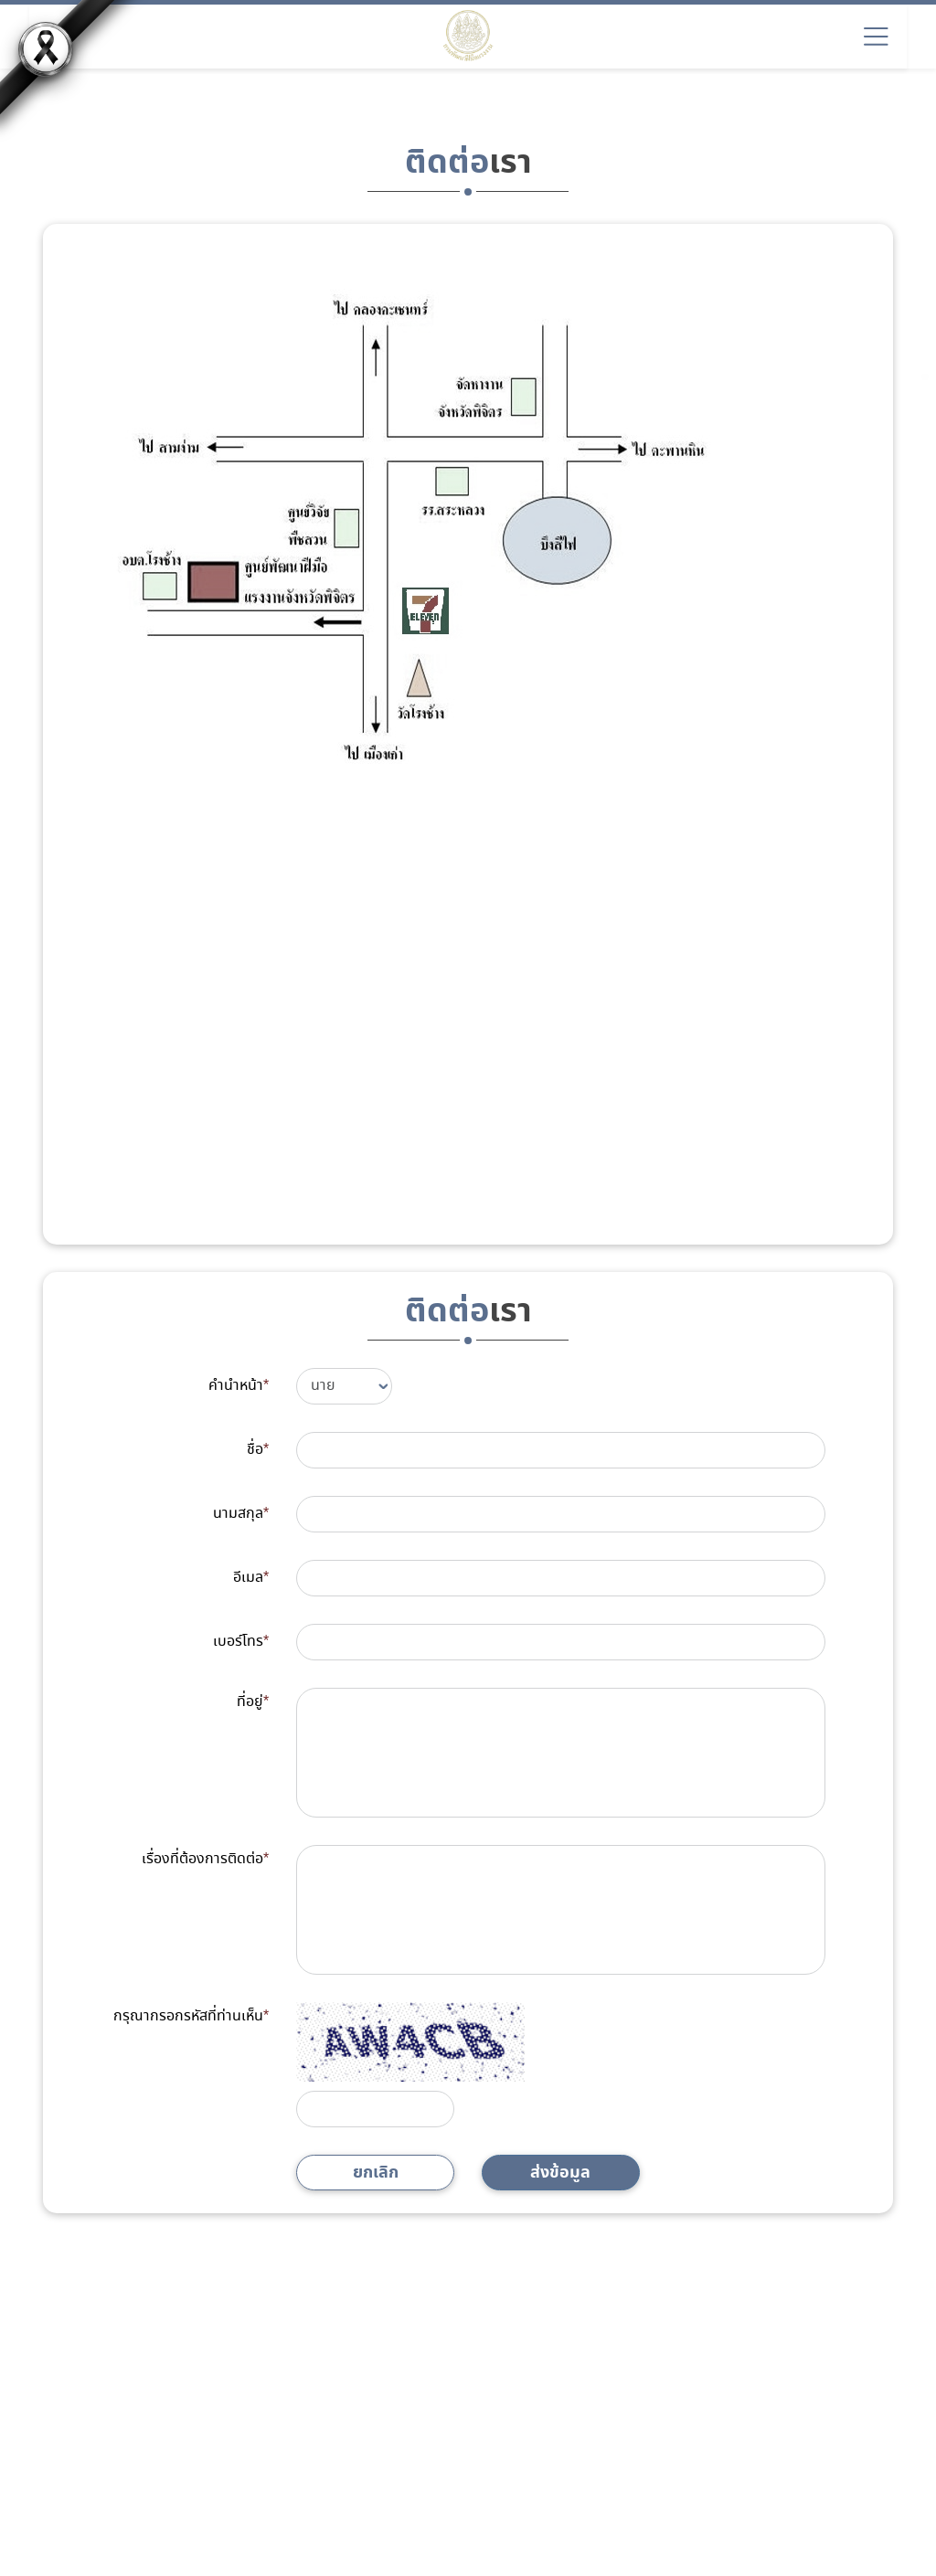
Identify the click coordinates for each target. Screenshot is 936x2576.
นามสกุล (241, 1513)
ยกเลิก (376, 2172)
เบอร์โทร (241, 1641)
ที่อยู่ (253, 1701)
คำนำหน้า (238, 1385)
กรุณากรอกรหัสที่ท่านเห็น (191, 2016)
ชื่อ (258, 1449)
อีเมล (251, 1577)
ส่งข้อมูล (560, 2172)
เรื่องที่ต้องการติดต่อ (205, 1859)
